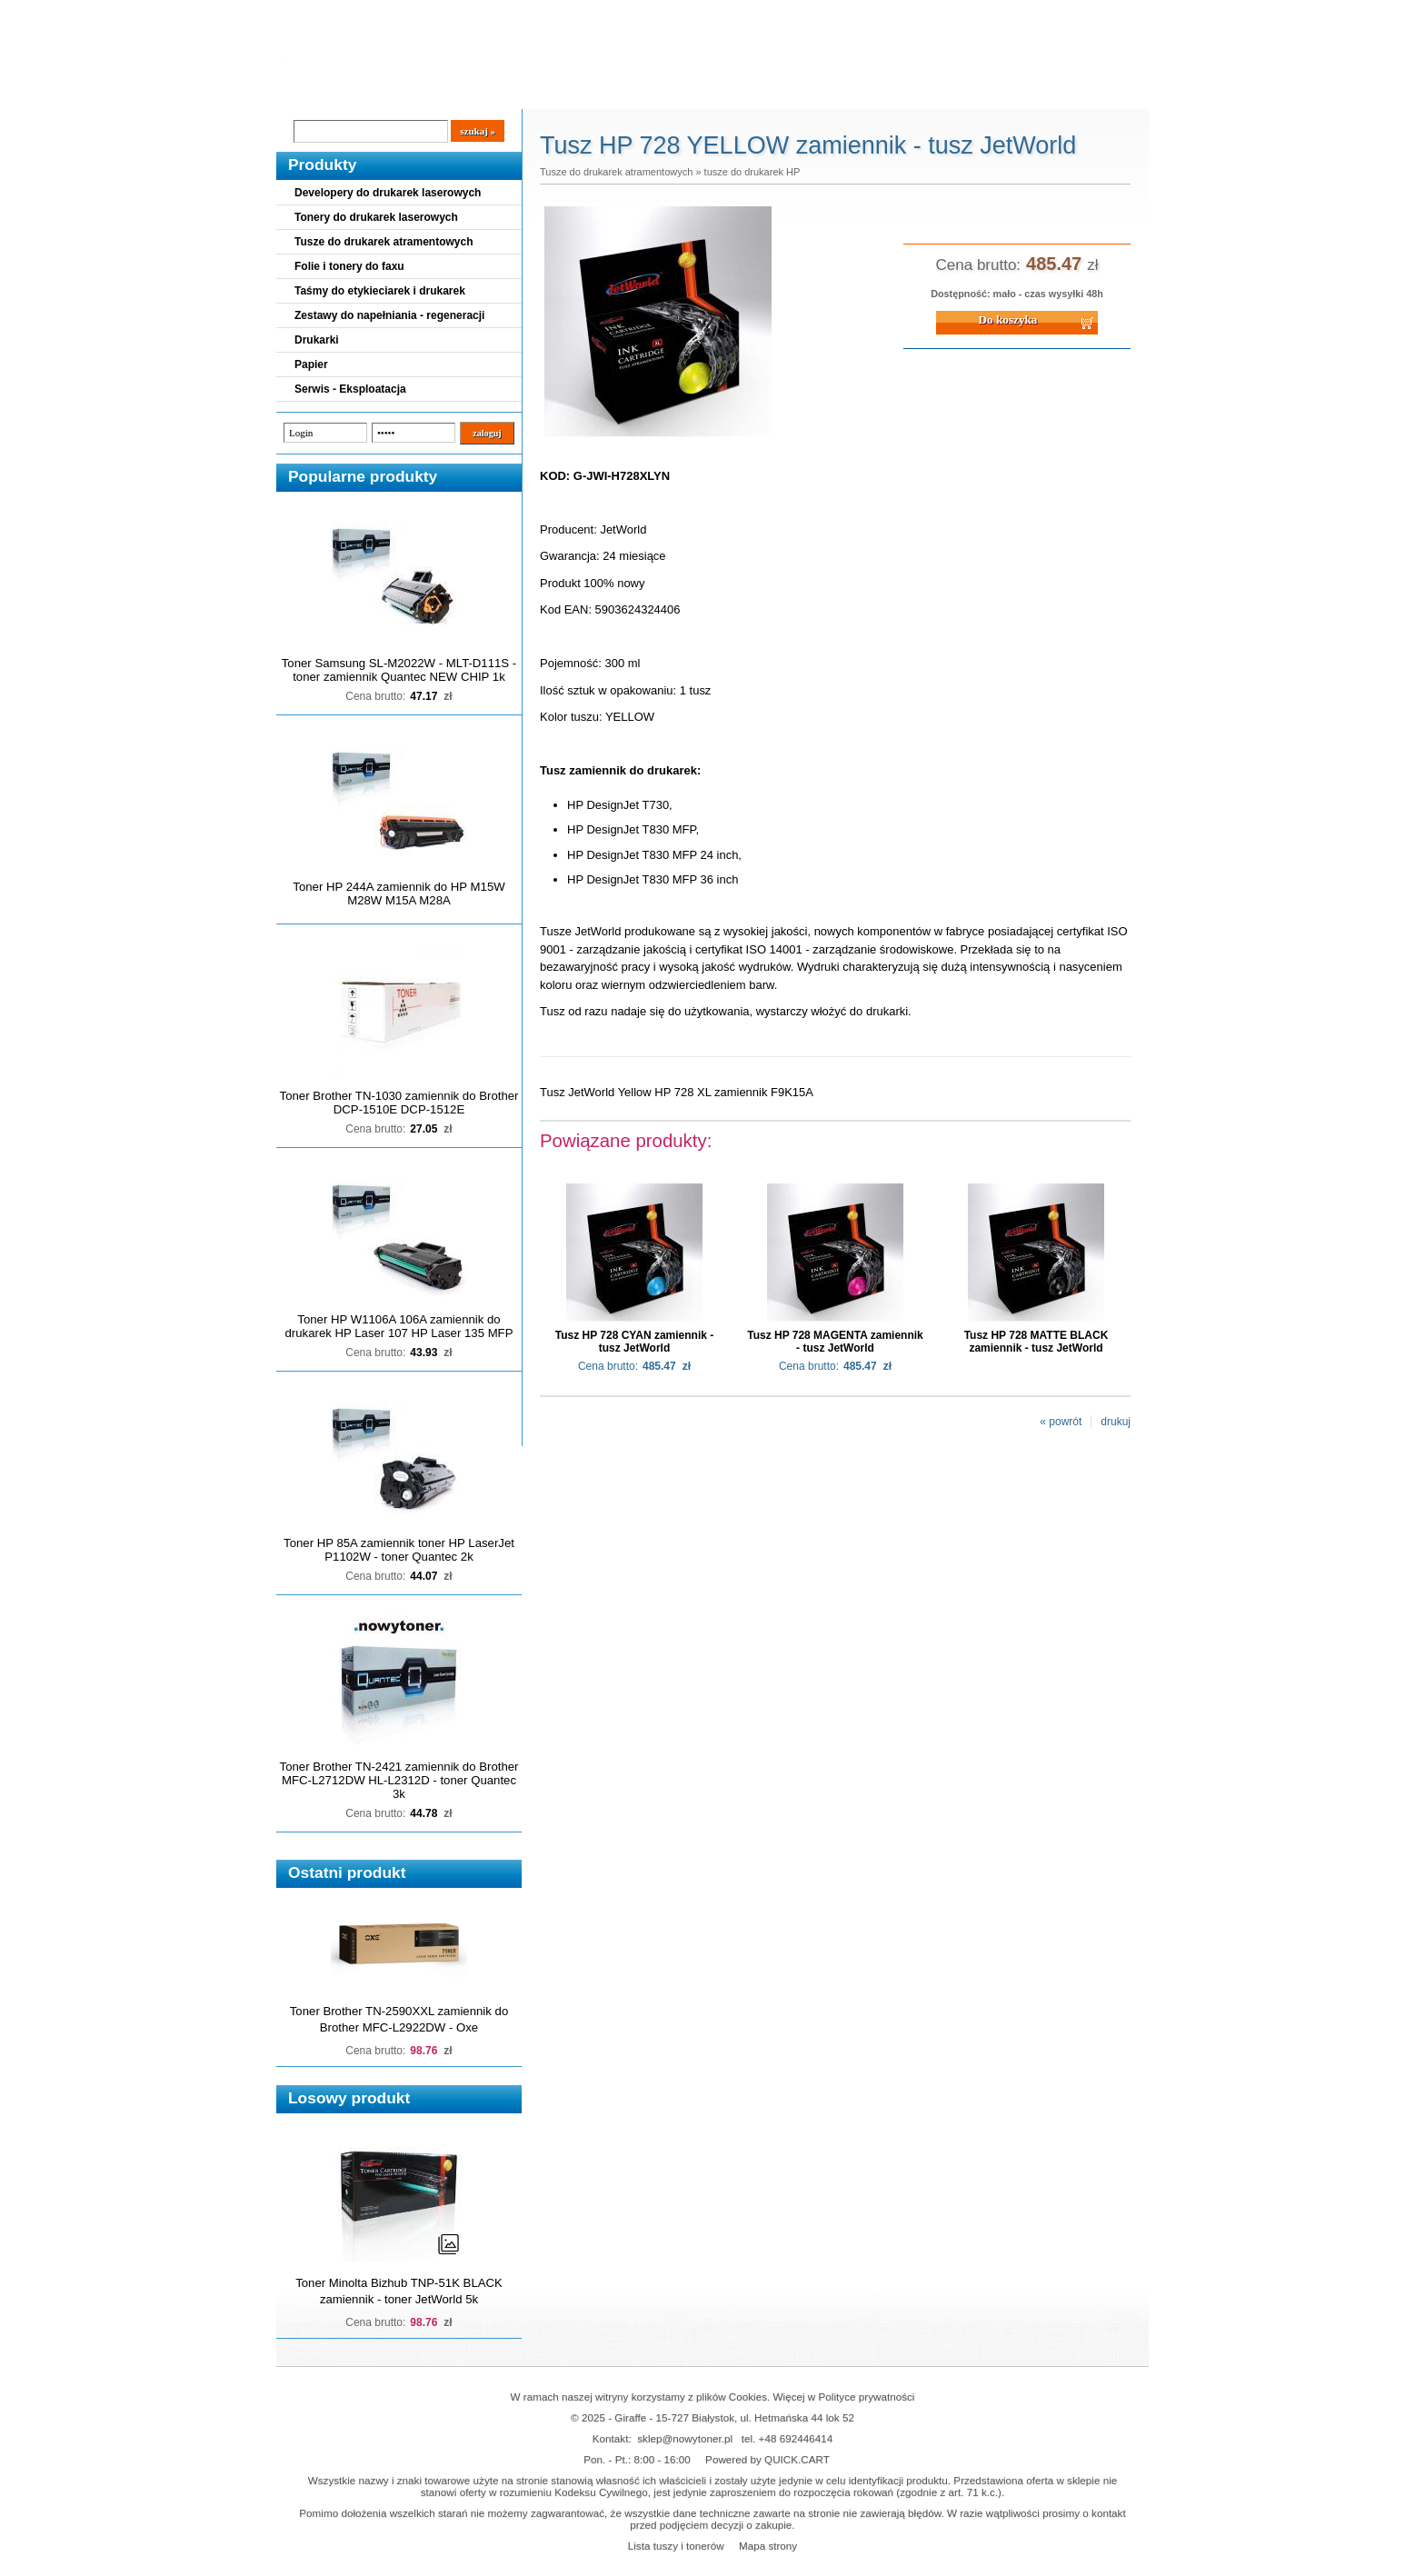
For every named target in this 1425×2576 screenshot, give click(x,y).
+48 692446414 (796, 2438)
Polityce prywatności (867, 2396)
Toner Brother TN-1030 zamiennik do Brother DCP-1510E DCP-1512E (399, 1102)
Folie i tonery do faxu (349, 266)
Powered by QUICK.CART (767, 2459)
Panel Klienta (495, 92)
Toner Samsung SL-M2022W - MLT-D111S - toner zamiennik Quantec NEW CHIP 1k (399, 670)
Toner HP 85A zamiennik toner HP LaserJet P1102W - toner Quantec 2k (399, 1549)
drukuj (1116, 1421)
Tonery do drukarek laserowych (376, 217)
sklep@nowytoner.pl (684, 2438)
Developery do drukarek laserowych (387, 192)
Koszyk (1037, 13)
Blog (303, 92)
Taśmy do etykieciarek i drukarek (379, 291)
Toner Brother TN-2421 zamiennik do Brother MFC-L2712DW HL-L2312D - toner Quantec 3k (399, 1780)
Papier (311, 364)
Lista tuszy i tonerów (676, 2545)
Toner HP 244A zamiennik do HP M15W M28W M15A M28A (398, 893)
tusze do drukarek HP (752, 171)
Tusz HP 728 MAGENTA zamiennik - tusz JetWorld (835, 1341)
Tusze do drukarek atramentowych (383, 241)
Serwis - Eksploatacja (350, 389)
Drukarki (316, 340)
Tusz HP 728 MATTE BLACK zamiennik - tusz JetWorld (1036, 1341)
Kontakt (584, 92)
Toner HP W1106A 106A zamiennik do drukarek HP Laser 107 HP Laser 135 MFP (399, 1326)
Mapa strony (768, 2545)
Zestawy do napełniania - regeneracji (389, 315)
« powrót (1060, 1421)
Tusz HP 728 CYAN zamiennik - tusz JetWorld (634, 1341)
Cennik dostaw (387, 92)
